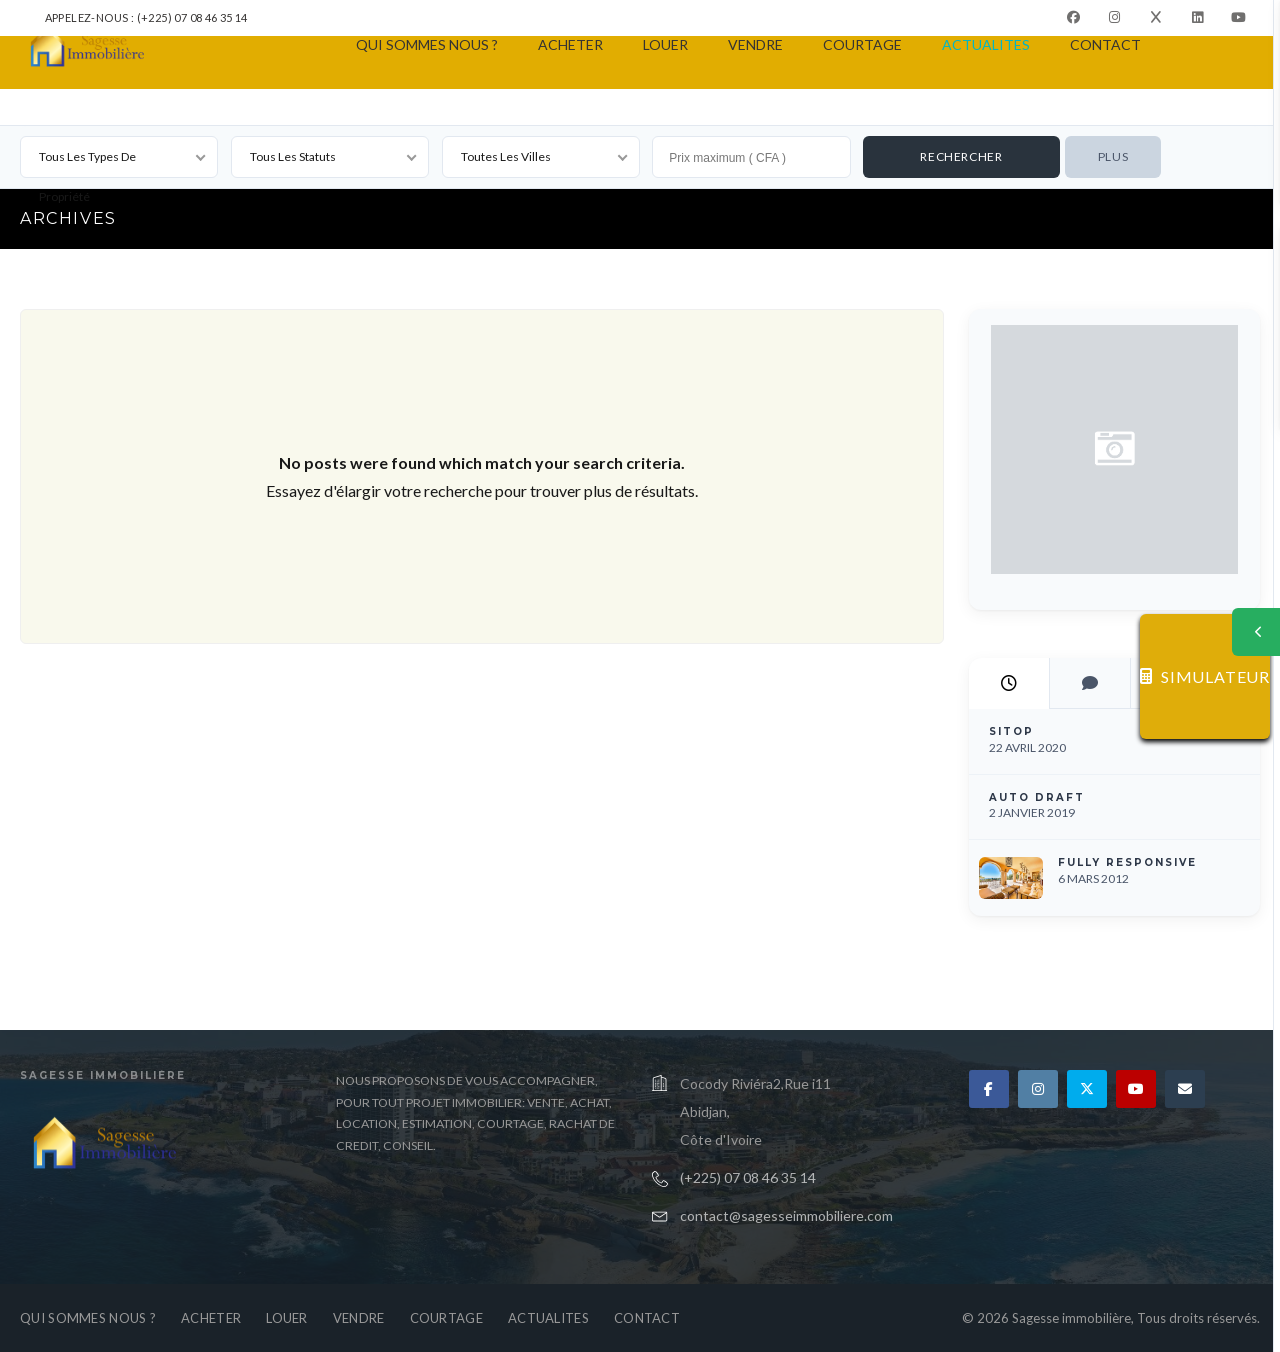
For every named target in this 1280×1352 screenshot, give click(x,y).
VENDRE (755, 44)
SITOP (1011, 731)
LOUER (665, 44)
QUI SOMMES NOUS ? (427, 44)
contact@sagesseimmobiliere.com (786, 1215)
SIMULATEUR (1205, 676)
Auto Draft (1037, 797)
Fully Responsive (1127, 862)
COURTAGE (862, 44)
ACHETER (570, 44)
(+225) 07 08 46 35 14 (748, 1177)
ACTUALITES (986, 44)
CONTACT (1105, 44)
